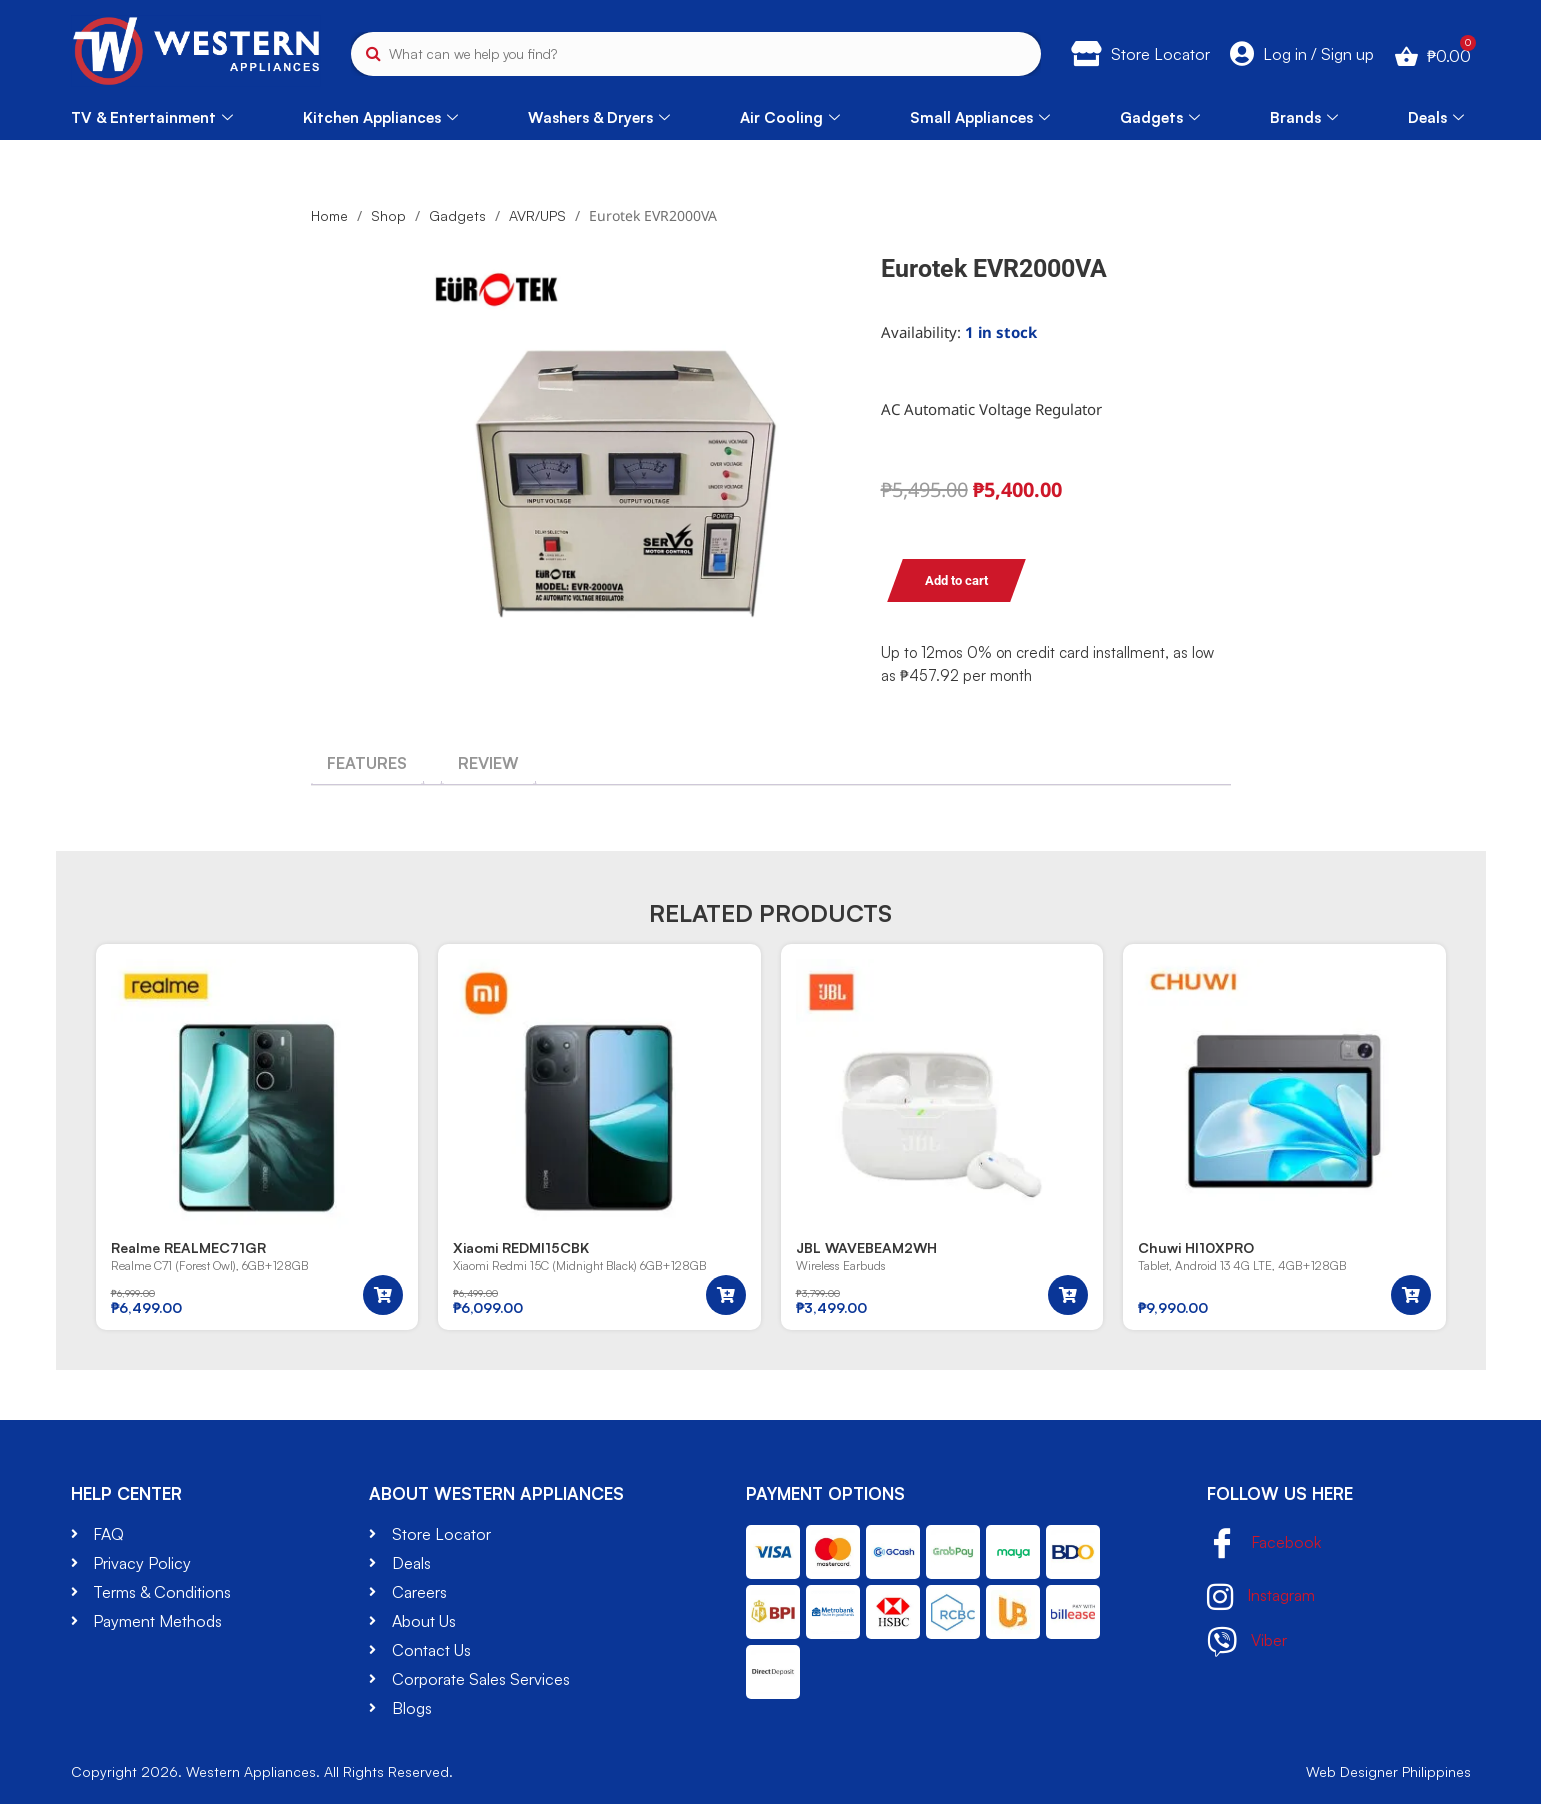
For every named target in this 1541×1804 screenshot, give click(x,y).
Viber (1247, 1642)
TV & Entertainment (152, 117)
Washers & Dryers (599, 117)
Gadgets (1160, 117)
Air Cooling (790, 117)
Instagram (1261, 1597)
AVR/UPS (537, 215)
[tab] (367, 763)
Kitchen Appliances (380, 117)
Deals (1436, 117)
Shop (388, 215)
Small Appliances (980, 117)
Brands (1304, 117)
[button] (383, 1295)
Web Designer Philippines (1388, 1771)
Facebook (1264, 1544)
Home (329, 215)
